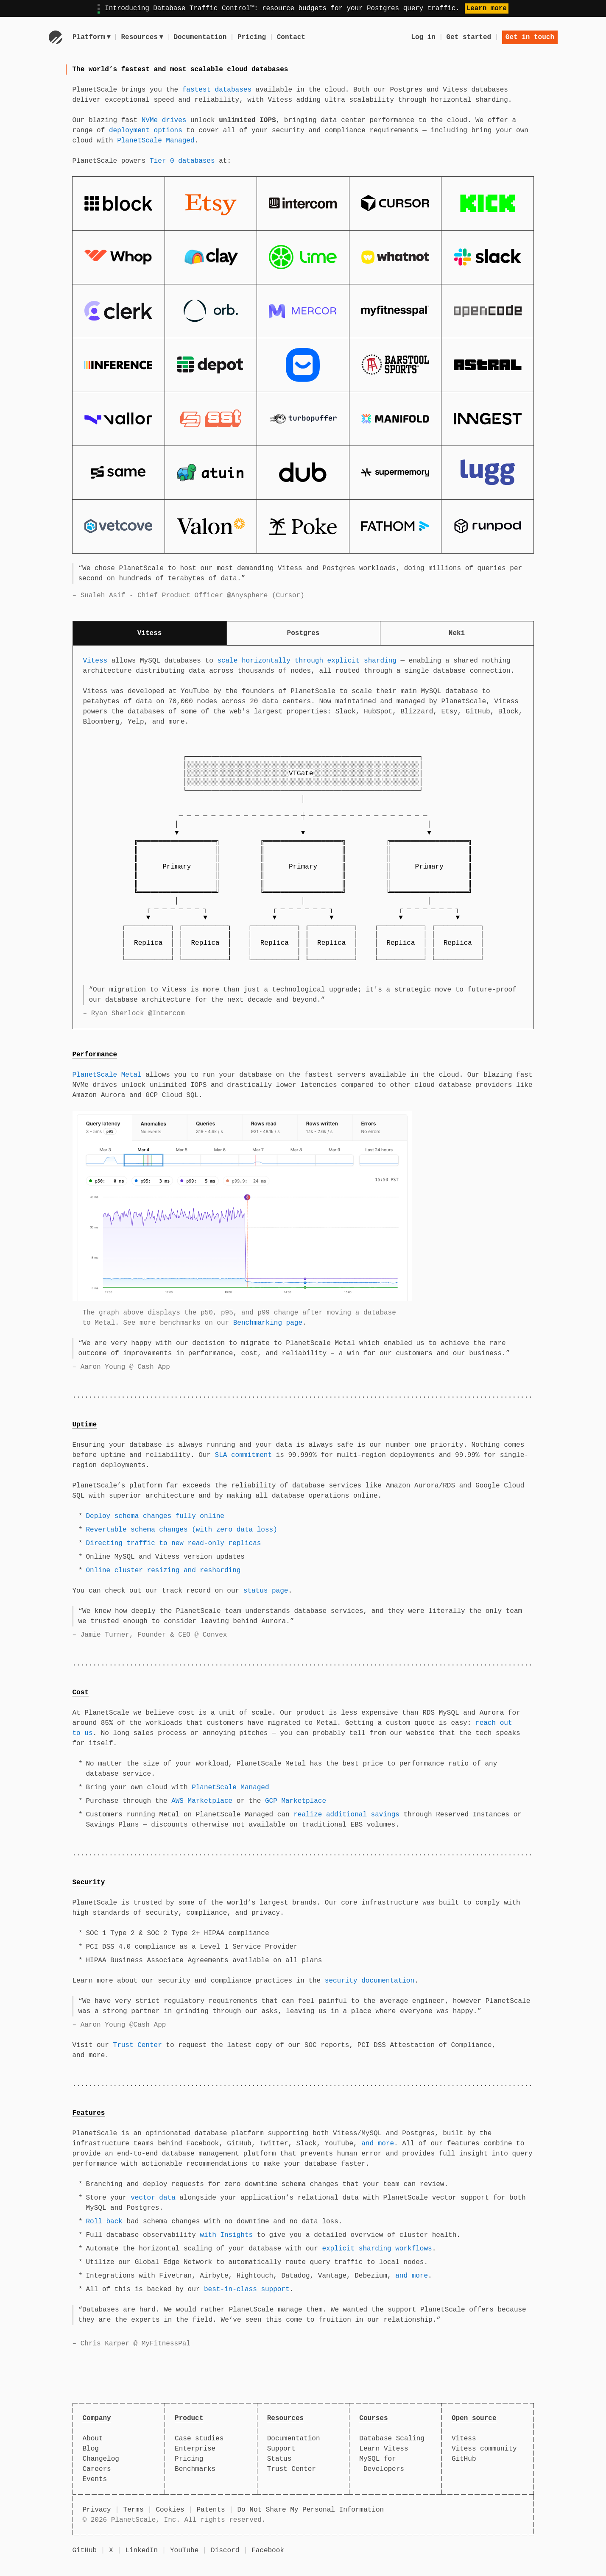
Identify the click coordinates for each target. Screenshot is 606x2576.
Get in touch (529, 37)
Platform (92, 37)
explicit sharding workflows (377, 2249)
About (93, 2438)
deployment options (145, 130)
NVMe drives (164, 120)
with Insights (226, 2235)
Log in (423, 37)
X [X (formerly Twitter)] (111, 2550)
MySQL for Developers (381, 2464)
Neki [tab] (457, 633)
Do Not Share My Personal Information (310, 2510)
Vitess (95, 661)
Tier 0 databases (182, 161)
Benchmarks (195, 2469)
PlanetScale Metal (107, 1075)
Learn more (486, 8)
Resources (143, 37)
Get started (468, 37)
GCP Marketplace (295, 1801)
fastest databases (216, 90)
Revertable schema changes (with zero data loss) (181, 1530)
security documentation (369, 1981)
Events (95, 2479)
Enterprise (195, 2449)
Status (279, 2459)
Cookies (170, 2510)
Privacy (97, 2510)
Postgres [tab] (303, 633)
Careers (97, 2469)
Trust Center (137, 2045)
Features (89, 2113)
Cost (81, 1692)
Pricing (253, 37)
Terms (133, 2510)
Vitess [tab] (149, 633)
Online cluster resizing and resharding (163, 1570)
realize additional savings (346, 1815)
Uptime (85, 1425)
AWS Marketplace (201, 1801)
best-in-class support (247, 2289)
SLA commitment (243, 1455)
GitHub (464, 2459)
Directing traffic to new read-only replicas (173, 1543)
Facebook (267, 2550)
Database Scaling (391, 2438)
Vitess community (484, 2449)
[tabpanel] (303, 837)
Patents (210, 2510)
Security (89, 1882)
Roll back (104, 2221)
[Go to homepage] (55, 37)
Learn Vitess (383, 2449)
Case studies (199, 2438)
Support (281, 2449)
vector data (153, 2198)
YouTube (184, 2550)
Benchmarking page (267, 1323)
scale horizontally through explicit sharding (306, 661)
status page (265, 1591)
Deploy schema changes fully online (155, 1516)
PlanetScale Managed (155, 141)
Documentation (201, 37)
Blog (91, 2449)
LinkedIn (141, 2550)
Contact (292, 37)
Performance (95, 1054)
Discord (225, 2550)
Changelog (101, 2459)
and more (377, 2143)
